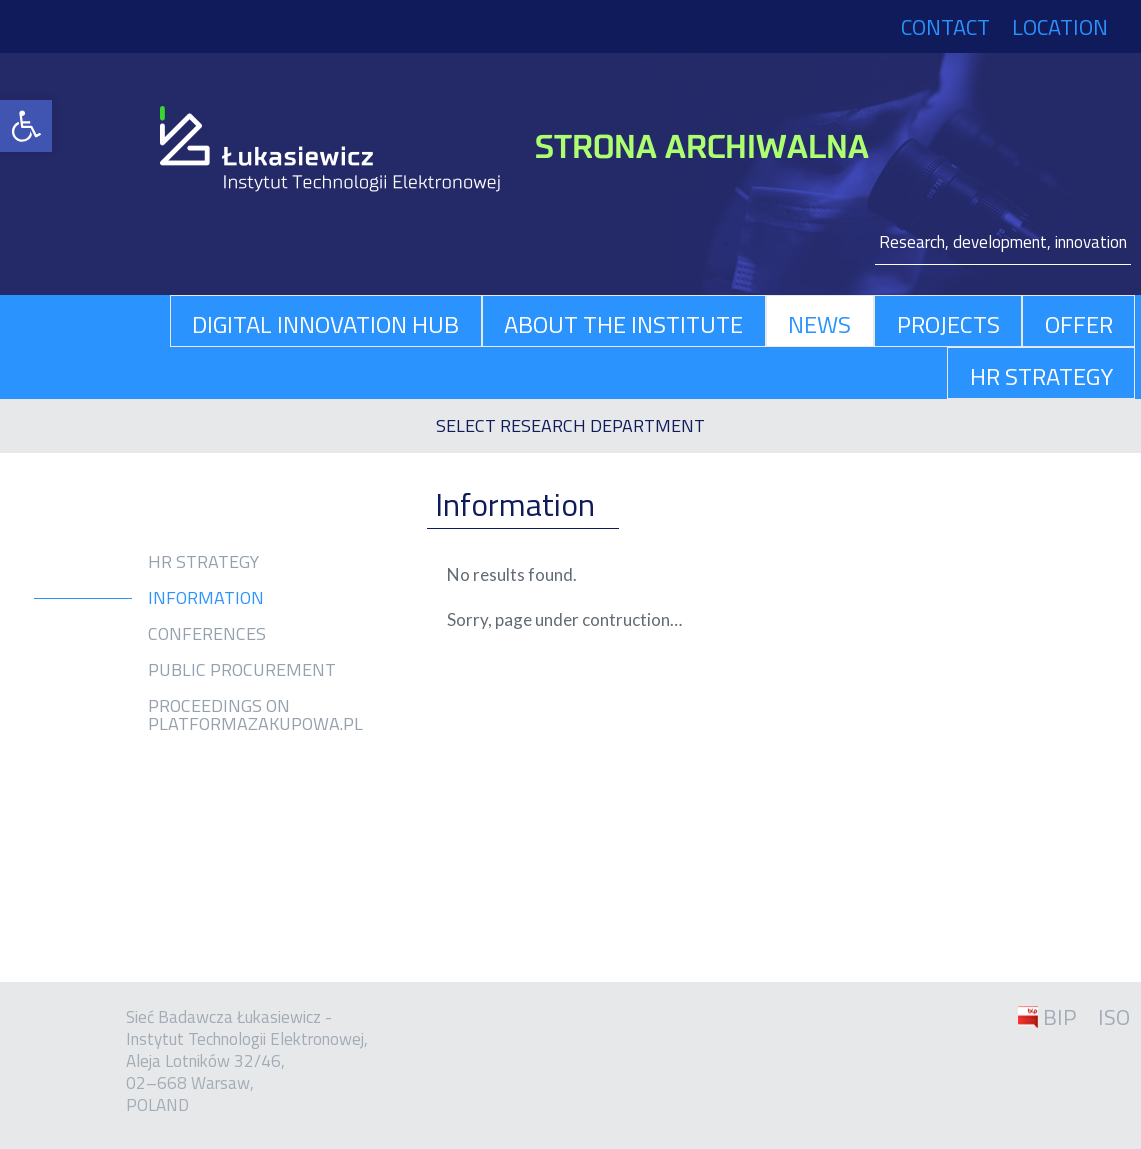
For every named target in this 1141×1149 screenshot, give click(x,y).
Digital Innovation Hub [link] (325, 324)
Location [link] (1060, 27)
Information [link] (206, 598)
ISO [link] (1114, 1017)
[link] (26, 126)
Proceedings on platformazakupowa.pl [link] (255, 715)
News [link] (819, 324)
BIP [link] (1059, 1017)
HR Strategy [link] (1041, 376)
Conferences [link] (207, 634)
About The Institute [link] (623, 324)
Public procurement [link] (242, 670)
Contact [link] (945, 27)
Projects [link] (948, 324)
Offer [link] (1079, 324)
